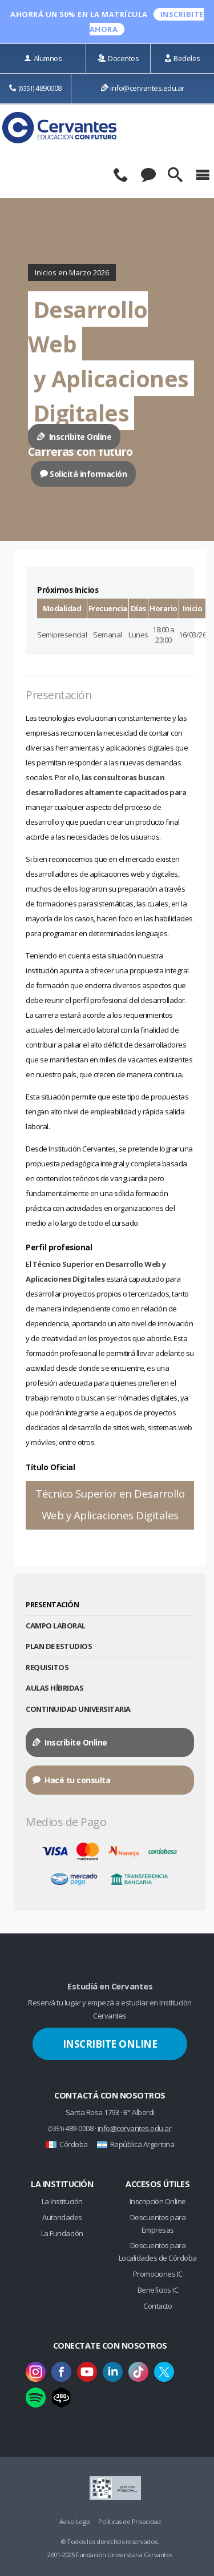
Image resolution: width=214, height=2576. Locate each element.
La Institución (62, 2201)
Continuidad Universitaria (78, 1709)
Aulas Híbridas (54, 1688)
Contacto (157, 2306)
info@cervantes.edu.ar (142, 88)
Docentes (118, 58)
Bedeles (182, 58)
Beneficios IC (158, 2290)
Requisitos (47, 1667)
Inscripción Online (158, 2201)
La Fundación (62, 2233)
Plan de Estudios (59, 1646)
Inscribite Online (74, 436)
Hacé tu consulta (71, 1780)
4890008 (35, 88)
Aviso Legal (75, 2521)
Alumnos (43, 58)
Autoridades (62, 2217)
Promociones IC (158, 2274)
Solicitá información (83, 473)
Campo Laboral (56, 1625)
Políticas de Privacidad (129, 2521)
